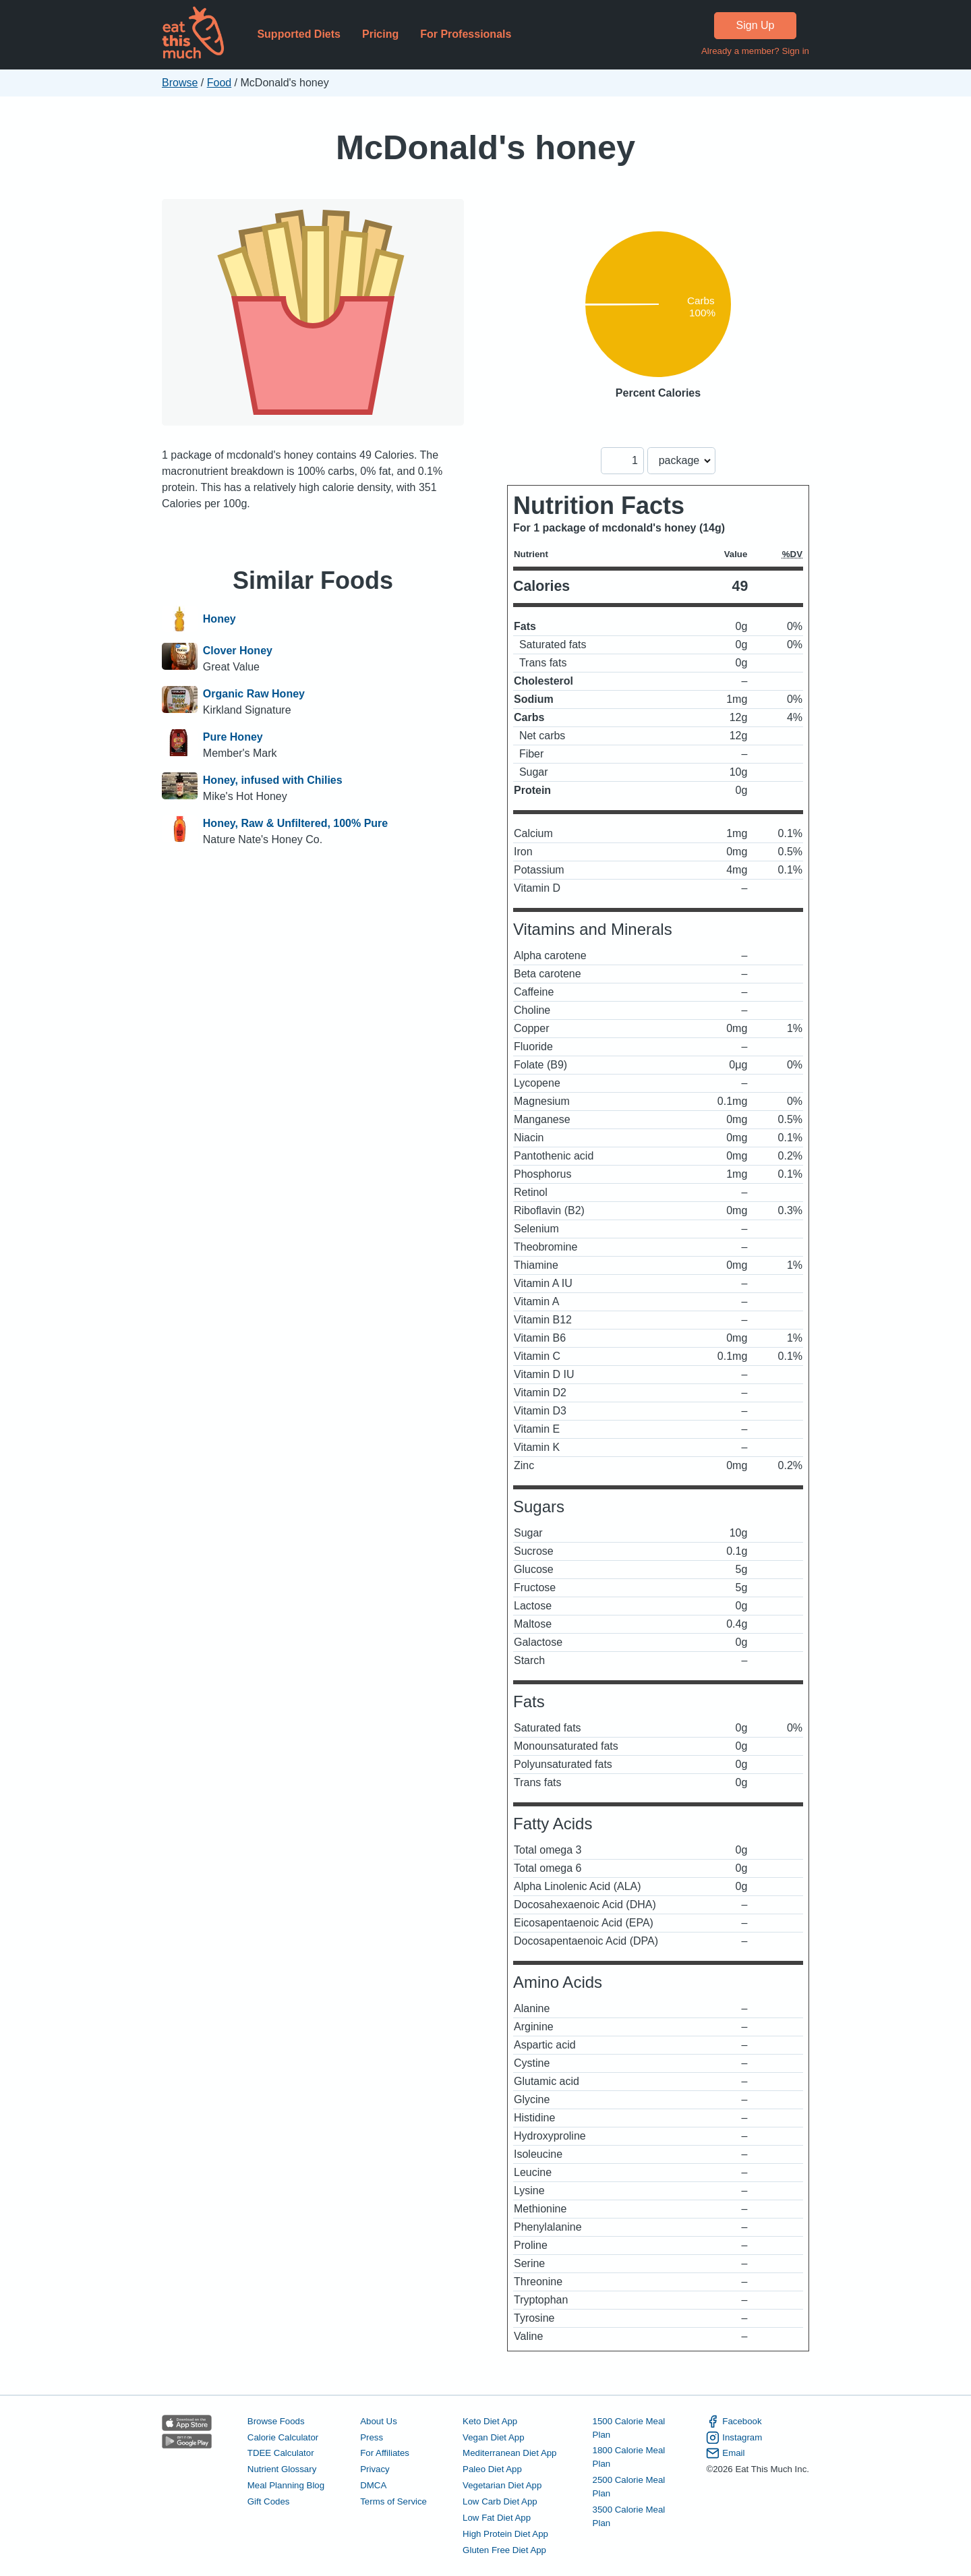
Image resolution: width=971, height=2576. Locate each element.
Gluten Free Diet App (504, 2550)
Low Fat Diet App (497, 2518)
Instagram (734, 2437)
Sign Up (755, 25)
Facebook (733, 2421)
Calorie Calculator (282, 2437)
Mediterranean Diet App (509, 2453)
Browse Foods (276, 2421)
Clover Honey (237, 650)
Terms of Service (393, 2501)
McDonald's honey (485, 147)
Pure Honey (233, 737)
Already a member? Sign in (755, 51)
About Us (378, 2421)
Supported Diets (299, 34)
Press (371, 2437)
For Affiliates (384, 2453)
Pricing (380, 34)
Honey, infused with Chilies (273, 780)
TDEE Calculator (280, 2453)
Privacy (375, 2469)
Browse (180, 82)
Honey (219, 619)
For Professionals (465, 34)
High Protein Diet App (505, 2534)
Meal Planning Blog (285, 2485)
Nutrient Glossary (281, 2469)
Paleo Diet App (492, 2469)
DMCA (373, 2485)
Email (725, 2453)
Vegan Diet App (493, 2437)
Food (219, 82)
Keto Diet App (490, 2421)
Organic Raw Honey (254, 693)
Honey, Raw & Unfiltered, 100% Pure (295, 823)
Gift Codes (268, 2501)
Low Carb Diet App (500, 2501)
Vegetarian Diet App (502, 2485)
